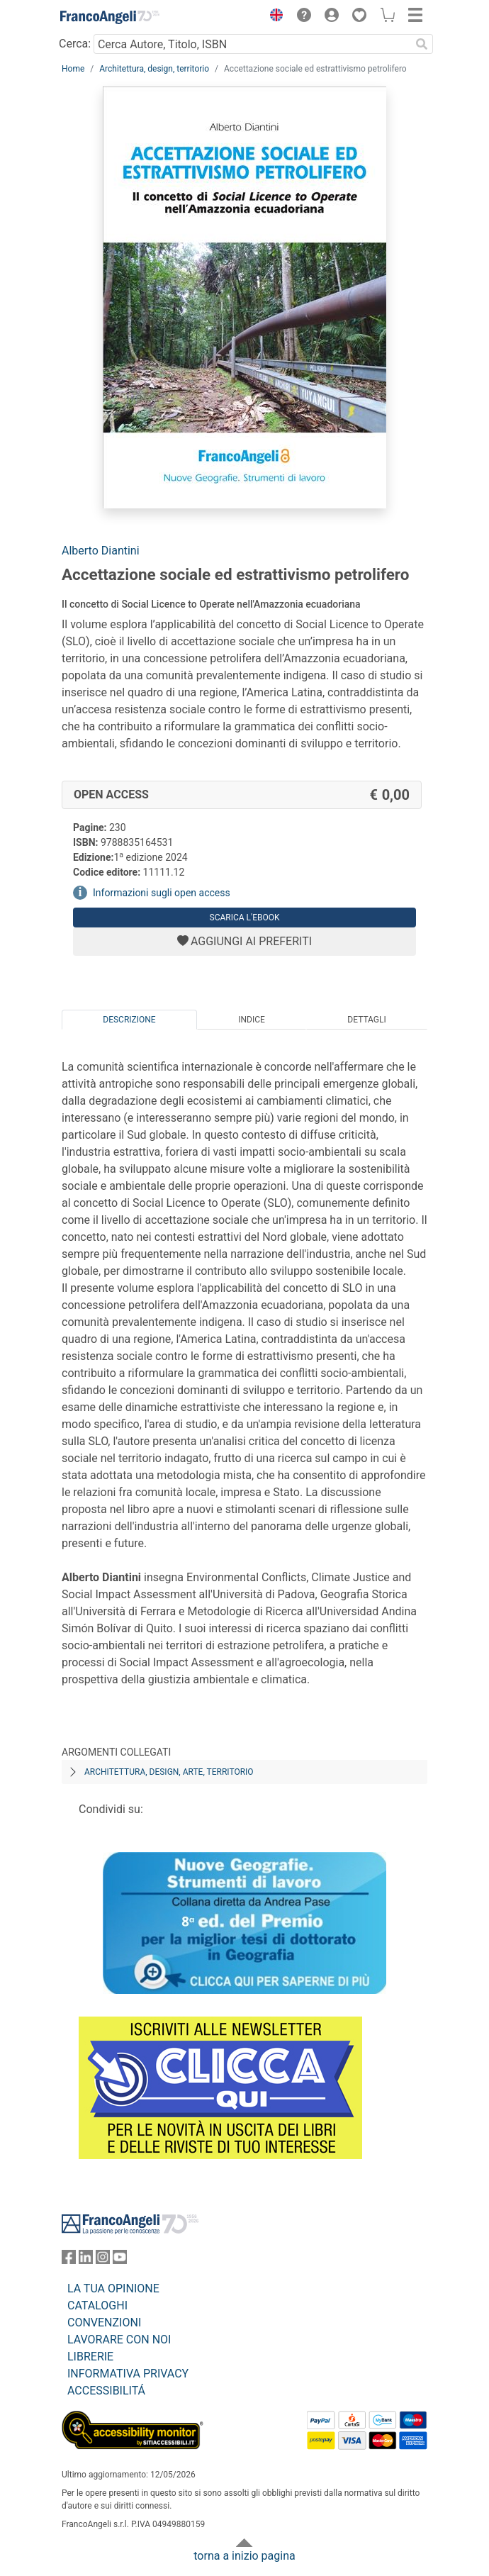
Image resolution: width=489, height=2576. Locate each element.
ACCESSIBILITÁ (106, 2390)
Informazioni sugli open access (161, 892)
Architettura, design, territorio (154, 69)
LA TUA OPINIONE (113, 2288)
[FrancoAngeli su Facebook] (69, 2260)
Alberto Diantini (101, 550)
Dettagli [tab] (366, 1020)
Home (73, 69)
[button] (273, 17)
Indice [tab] (251, 1020)
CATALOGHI (97, 2305)
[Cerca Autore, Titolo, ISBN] (252, 44)
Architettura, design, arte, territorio (169, 1772)
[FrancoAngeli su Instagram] (103, 2260)
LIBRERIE (90, 2356)
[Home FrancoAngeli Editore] (109, 17)
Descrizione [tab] (129, 1020)
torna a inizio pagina (244, 2556)
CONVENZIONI (104, 2322)
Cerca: (75, 43)
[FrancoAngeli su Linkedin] (86, 2260)
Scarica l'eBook (245, 917)
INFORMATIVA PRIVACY (128, 2373)
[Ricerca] (421, 44)
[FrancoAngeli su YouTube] (120, 2260)
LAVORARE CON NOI (119, 2339)
